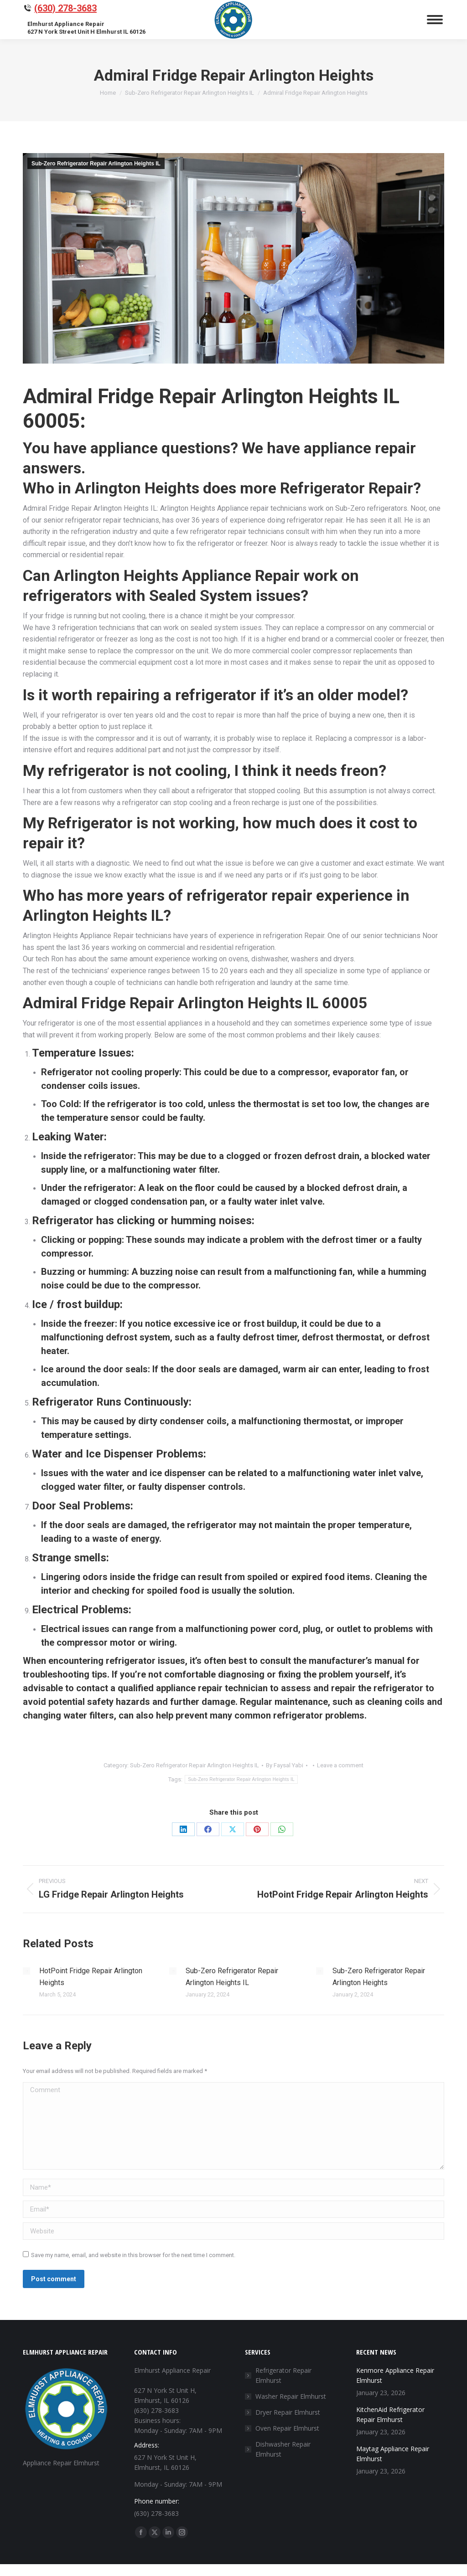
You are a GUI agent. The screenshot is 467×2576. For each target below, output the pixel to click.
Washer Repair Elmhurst (290, 2396)
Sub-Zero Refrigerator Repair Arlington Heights (378, 1976)
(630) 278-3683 (65, 8)
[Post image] (26, 1971)
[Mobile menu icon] (434, 19)
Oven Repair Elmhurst (287, 2428)
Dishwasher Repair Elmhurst (283, 2449)
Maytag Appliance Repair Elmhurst (392, 2453)
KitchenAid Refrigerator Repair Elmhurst (390, 2414)
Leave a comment (340, 1765)
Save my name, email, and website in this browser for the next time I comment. (133, 2255)
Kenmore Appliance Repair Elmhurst (395, 2375)
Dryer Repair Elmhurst (287, 2412)
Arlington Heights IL (93, 915)
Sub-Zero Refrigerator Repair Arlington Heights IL (96, 163)
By (284, 1765)
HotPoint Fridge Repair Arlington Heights (90, 1976)
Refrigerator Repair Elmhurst (283, 2375)
